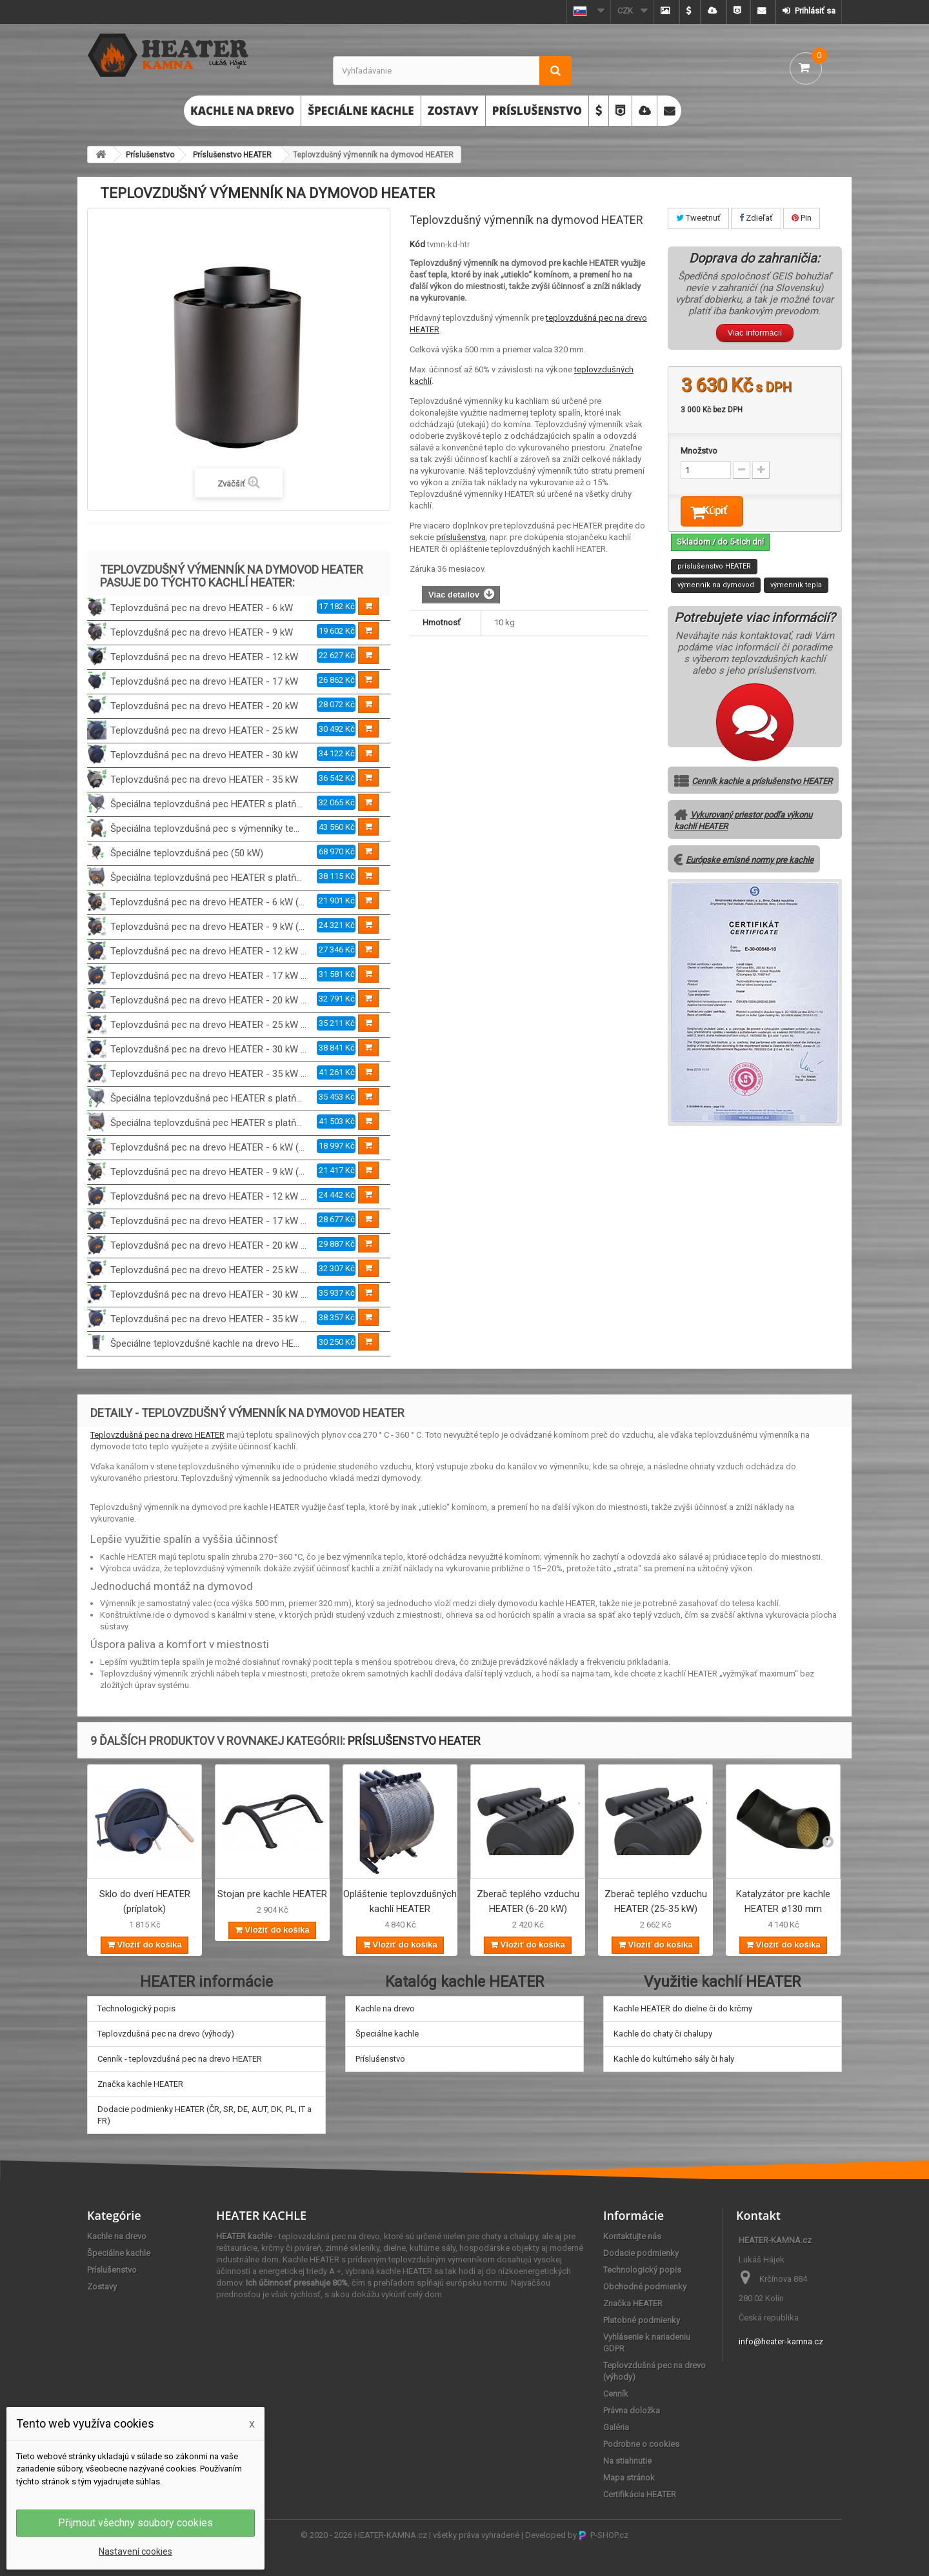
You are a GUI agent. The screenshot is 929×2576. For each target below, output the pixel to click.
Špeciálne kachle (361, 110)
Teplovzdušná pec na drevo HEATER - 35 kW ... (208, 1074)
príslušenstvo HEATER (714, 569)
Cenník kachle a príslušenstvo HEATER (762, 784)
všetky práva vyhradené (476, 2535)
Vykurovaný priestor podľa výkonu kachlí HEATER (743, 823)
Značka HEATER (633, 2303)
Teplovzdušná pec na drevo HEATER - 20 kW (204, 706)
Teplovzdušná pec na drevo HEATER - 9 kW (201, 632)
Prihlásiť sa (814, 10)
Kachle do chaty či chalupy (663, 2033)
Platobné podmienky (641, 2320)
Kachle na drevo (242, 110)
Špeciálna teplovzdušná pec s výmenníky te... (204, 828)
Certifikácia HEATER (639, 2494)
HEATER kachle (244, 2236)
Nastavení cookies (135, 2551)
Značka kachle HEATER (140, 2084)
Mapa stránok (629, 2477)
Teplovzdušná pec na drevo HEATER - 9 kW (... (207, 926)
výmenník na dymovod (715, 588)
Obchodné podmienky (644, 2286)
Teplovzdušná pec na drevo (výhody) (165, 2033)
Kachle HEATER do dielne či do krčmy (683, 2008)
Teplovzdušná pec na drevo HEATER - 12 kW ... (208, 951)
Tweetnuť (698, 218)
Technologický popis (136, 2008)
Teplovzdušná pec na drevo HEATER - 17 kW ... (208, 975)
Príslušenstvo (537, 110)
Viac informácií (754, 332)
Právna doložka (631, 2410)
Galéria (616, 2427)
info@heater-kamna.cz (781, 2341)
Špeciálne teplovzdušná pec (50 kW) (186, 853)
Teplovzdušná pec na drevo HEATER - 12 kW (204, 657)
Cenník (615, 2394)
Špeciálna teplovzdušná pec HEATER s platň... (206, 804)
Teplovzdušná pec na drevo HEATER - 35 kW (204, 779)
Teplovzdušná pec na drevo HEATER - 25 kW (204, 730)
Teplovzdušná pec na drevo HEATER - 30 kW (204, 755)
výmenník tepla (796, 588)
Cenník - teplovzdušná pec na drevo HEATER (179, 2059)
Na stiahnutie (627, 2461)
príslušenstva (461, 537)
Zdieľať (756, 218)
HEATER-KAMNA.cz (390, 2535)
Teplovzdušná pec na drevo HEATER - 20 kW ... (208, 1000)
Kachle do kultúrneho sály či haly (674, 2059)
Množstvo (699, 451)
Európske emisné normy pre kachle (750, 863)
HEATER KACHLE (261, 2215)
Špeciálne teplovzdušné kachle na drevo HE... (204, 1343)
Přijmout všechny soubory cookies (135, 2523)
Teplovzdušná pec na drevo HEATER (157, 1435)
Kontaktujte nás (632, 2236)
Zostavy (453, 110)
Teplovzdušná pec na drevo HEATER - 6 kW (201, 608)
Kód (417, 244)
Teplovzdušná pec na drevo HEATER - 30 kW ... (208, 1049)
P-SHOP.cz (603, 2535)
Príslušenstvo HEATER (232, 154)
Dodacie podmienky (641, 2253)
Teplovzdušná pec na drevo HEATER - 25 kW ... (208, 1025)
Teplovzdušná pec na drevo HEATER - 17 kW (204, 681)
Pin (802, 218)
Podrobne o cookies (641, 2444)
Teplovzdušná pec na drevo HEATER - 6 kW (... (207, 902)
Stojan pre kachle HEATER (272, 1894)
